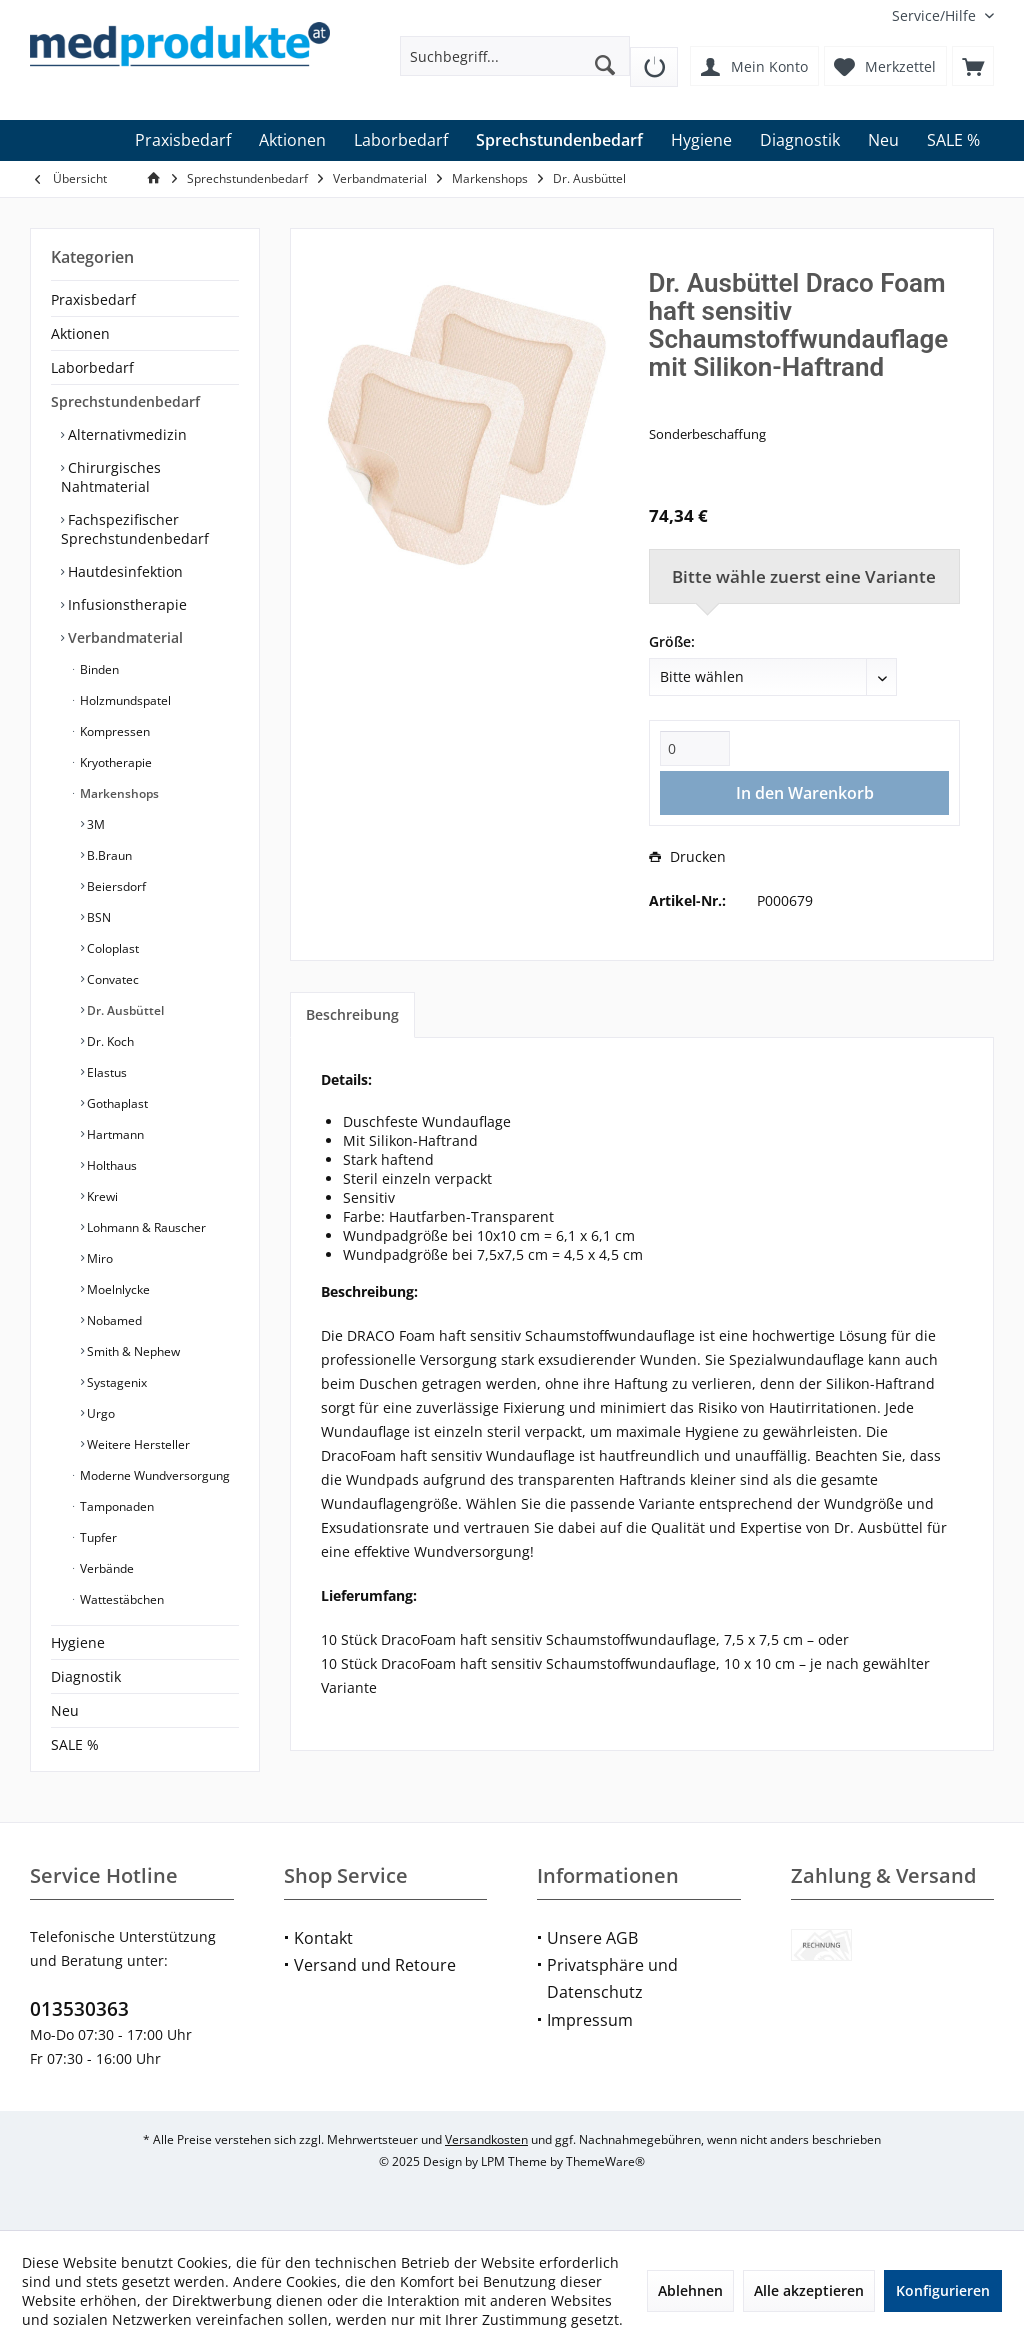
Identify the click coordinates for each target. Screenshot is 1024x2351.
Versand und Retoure (375, 1965)
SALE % (75, 1744)
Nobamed (113, 1320)
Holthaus (110, 1165)
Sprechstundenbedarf (125, 401)
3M (94, 824)
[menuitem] (935, 15)
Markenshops (118, 793)
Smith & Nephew (132, 1351)
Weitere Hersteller (137, 1444)
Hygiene (78, 1642)
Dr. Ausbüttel (124, 1010)
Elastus (105, 1072)
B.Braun (108, 855)
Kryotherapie (114, 762)
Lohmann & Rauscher (145, 1227)
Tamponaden (115, 1506)
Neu (65, 1710)
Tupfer (97, 1537)
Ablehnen (690, 2290)
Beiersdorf (115, 886)
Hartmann (114, 1134)
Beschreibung (352, 1014)
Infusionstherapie (125, 604)
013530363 (79, 2009)
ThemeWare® (605, 2161)
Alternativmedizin (125, 434)
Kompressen (113, 731)
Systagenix (115, 1382)
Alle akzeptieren (809, 2290)
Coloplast (111, 948)
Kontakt (323, 1938)
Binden (98, 669)
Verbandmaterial (123, 637)
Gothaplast (116, 1103)
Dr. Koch (109, 1041)
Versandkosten (486, 2139)
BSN (97, 917)
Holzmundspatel (124, 700)
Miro (98, 1258)
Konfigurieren (943, 2290)
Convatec (111, 979)
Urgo (99, 1413)
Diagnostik (86, 1676)
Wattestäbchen (120, 1599)
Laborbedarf (92, 367)
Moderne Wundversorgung (153, 1475)
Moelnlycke (117, 1289)
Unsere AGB (592, 1938)
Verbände (105, 1568)
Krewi (101, 1196)
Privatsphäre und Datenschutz (612, 1978)
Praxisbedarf (93, 299)
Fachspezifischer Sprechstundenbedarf (135, 529)
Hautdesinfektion (123, 571)
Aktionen (80, 333)
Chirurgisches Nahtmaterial (111, 477)
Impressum (590, 2020)
